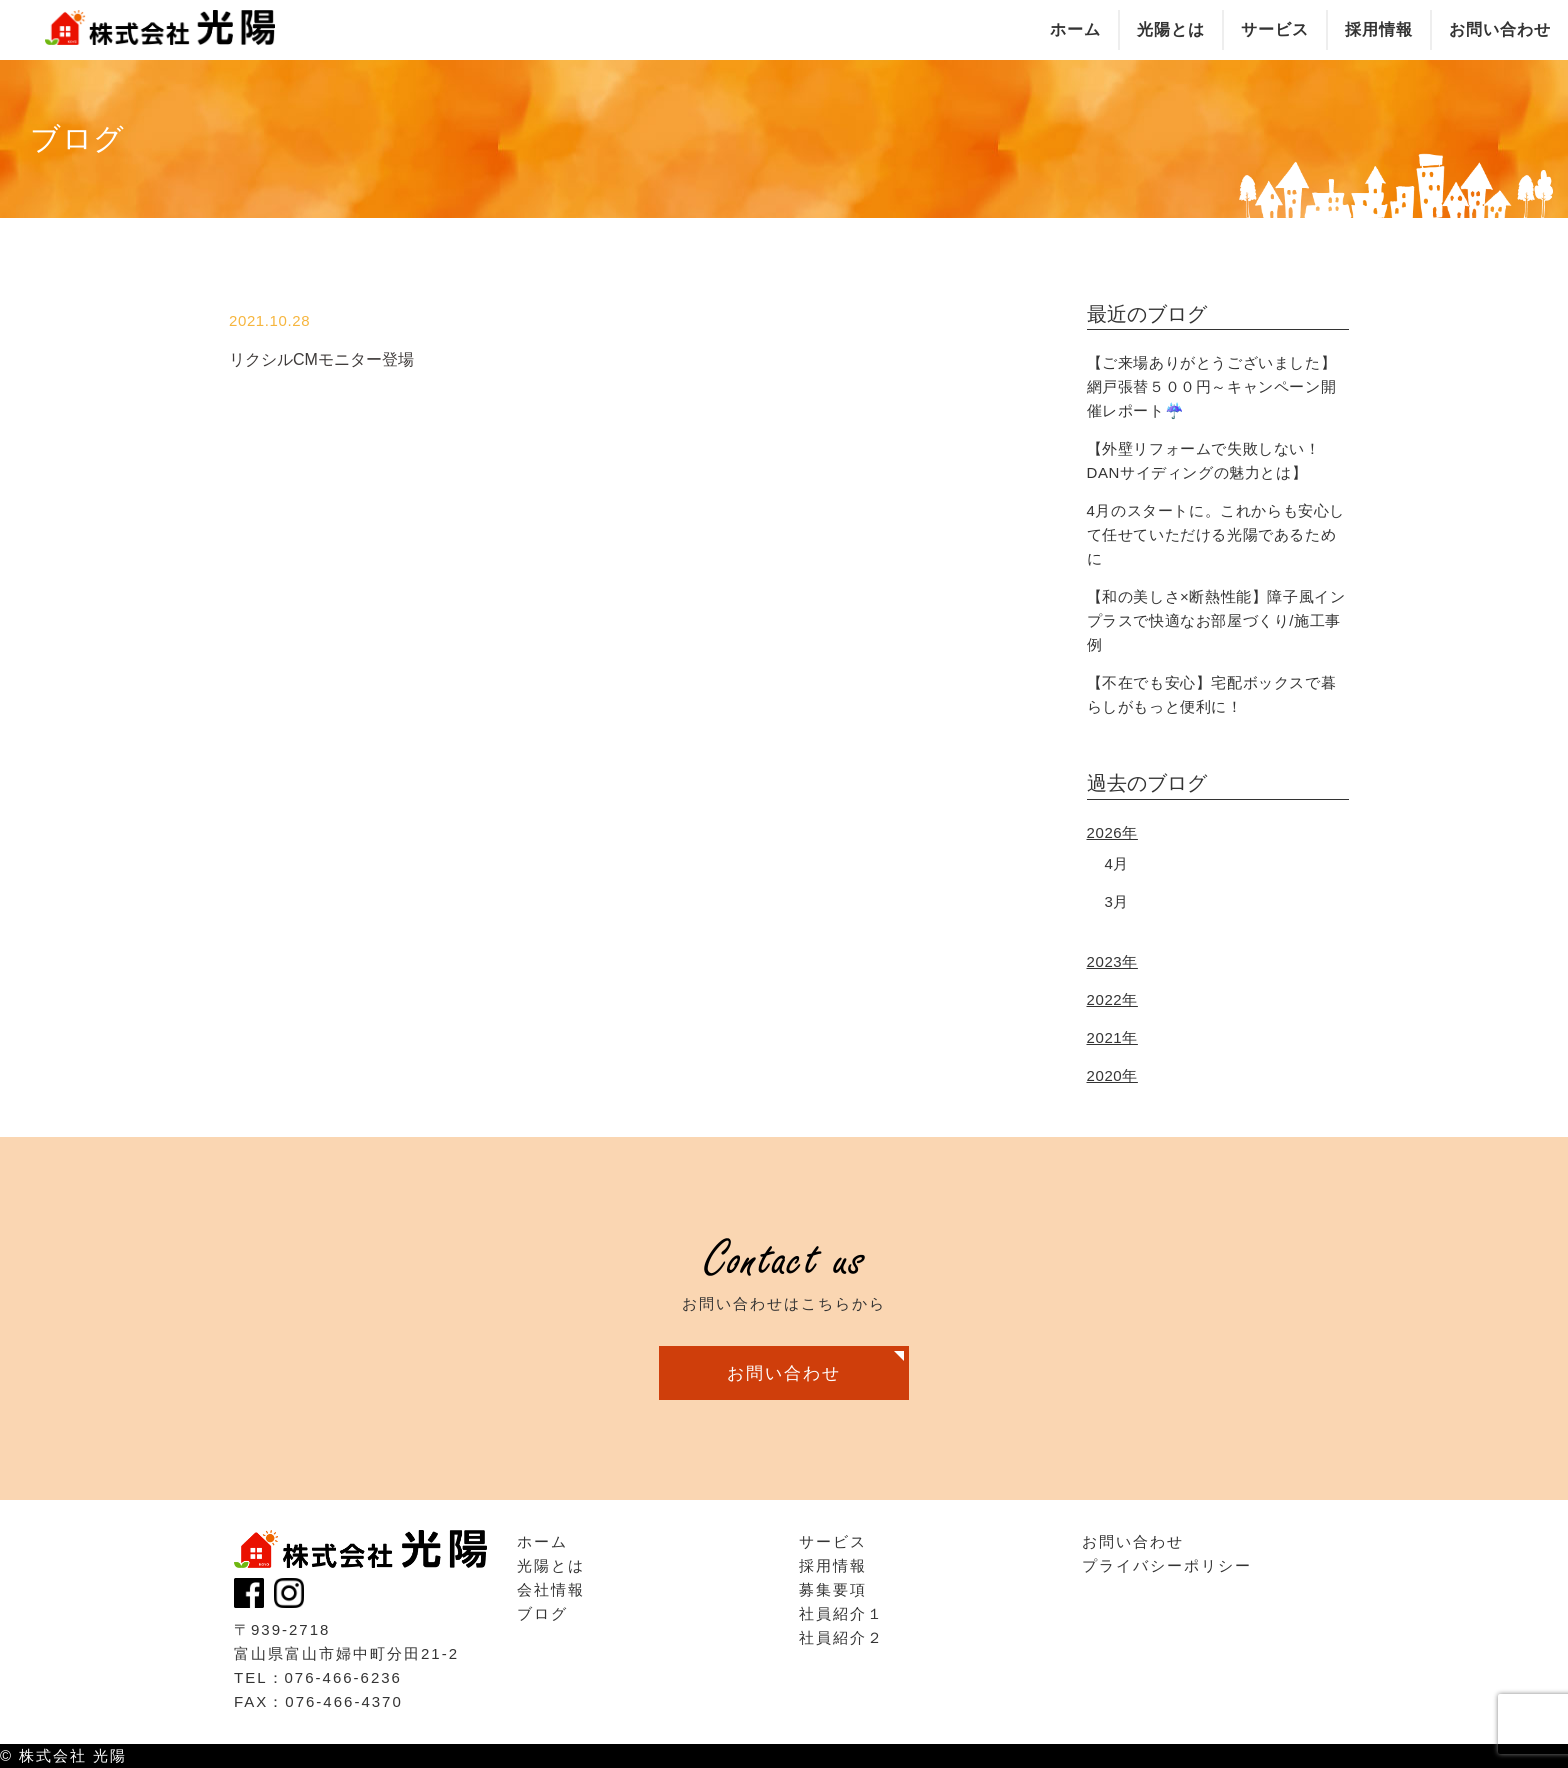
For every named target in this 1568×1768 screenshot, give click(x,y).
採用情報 (833, 1565)
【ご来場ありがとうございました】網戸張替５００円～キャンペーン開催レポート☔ (1212, 386)
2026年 (1112, 832)
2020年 (1112, 1075)
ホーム (542, 1541)
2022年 (1112, 999)
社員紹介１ (841, 1613)
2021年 (1112, 1037)
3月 (1117, 901)
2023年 (1112, 961)
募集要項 (833, 1589)
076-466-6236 (343, 1677)
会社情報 (551, 1589)
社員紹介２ (841, 1637)
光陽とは (551, 1565)
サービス (833, 1541)
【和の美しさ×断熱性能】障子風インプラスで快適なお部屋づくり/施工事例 (1216, 620)
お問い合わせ (784, 1373)
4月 (1117, 863)
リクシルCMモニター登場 (321, 359)
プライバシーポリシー (1167, 1565)
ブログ (542, 1613)
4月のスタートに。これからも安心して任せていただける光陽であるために (1216, 534)
